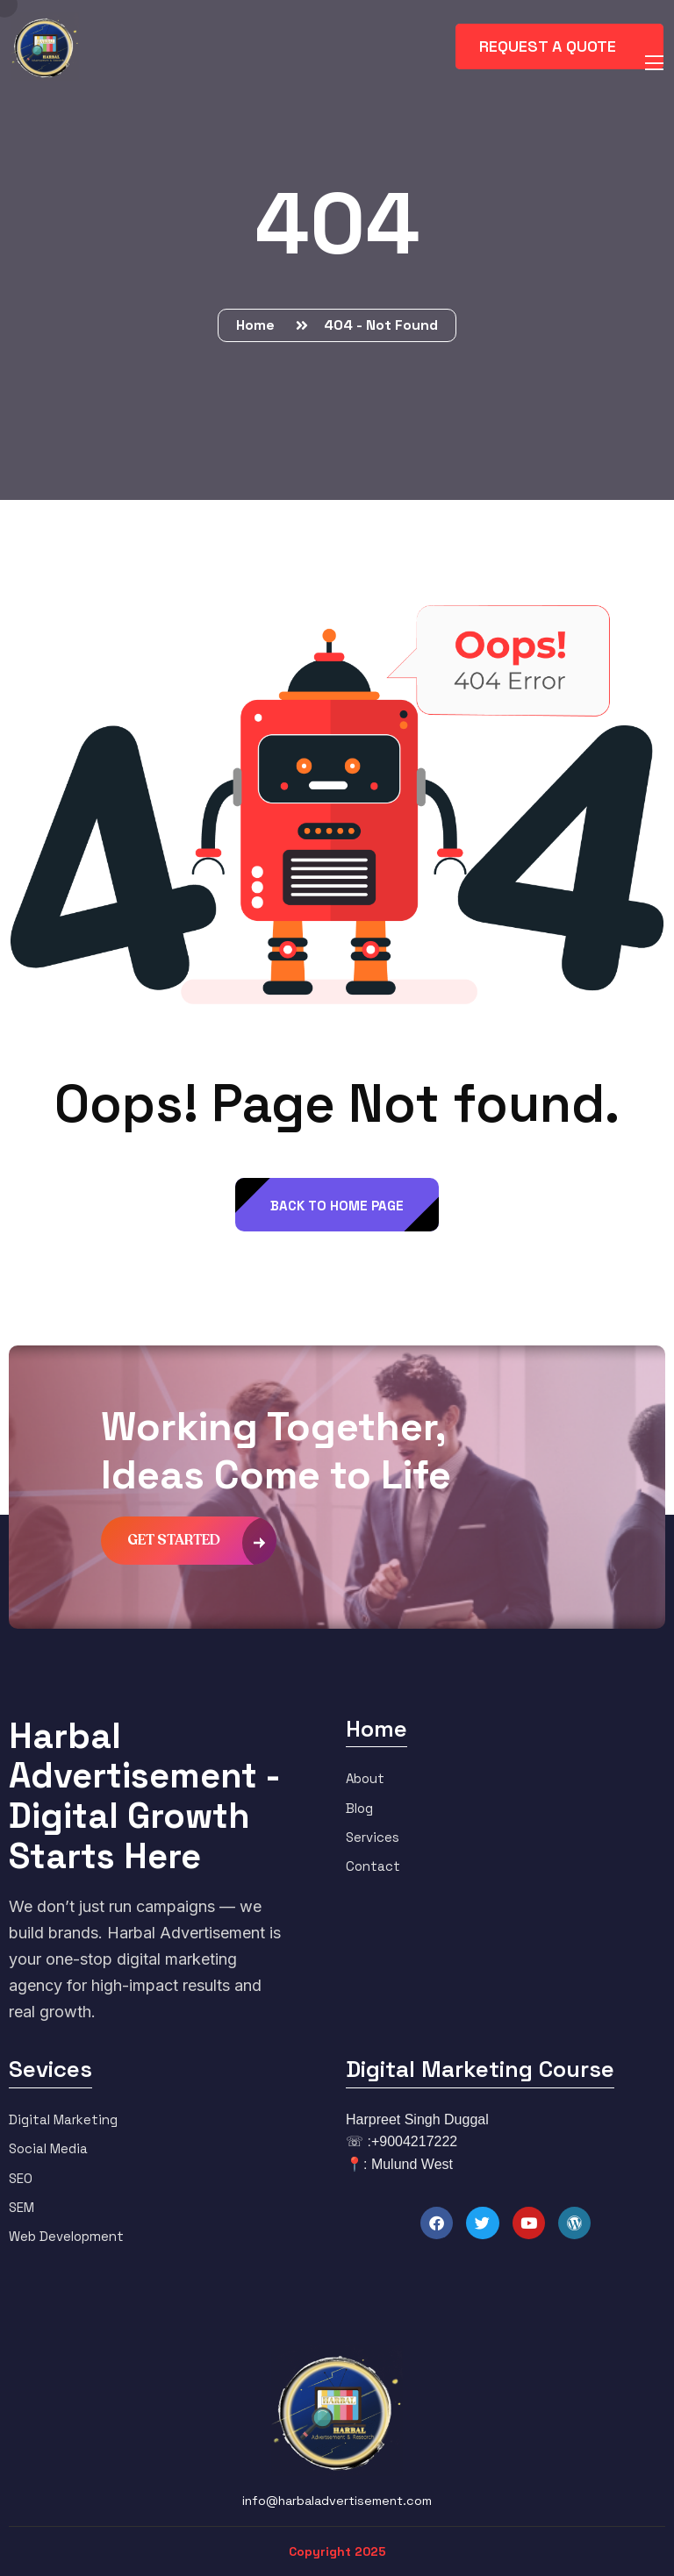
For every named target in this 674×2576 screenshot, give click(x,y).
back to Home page (337, 1205)
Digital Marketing (63, 2119)
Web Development (66, 2236)
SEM (21, 2207)
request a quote (561, 45)
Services (372, 1837)
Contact (373, 1866)
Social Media (48, 2148)
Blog (359, 1808)
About (365, 1778)
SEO (20, 2178)
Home (259, 325)
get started (201, 1540)
